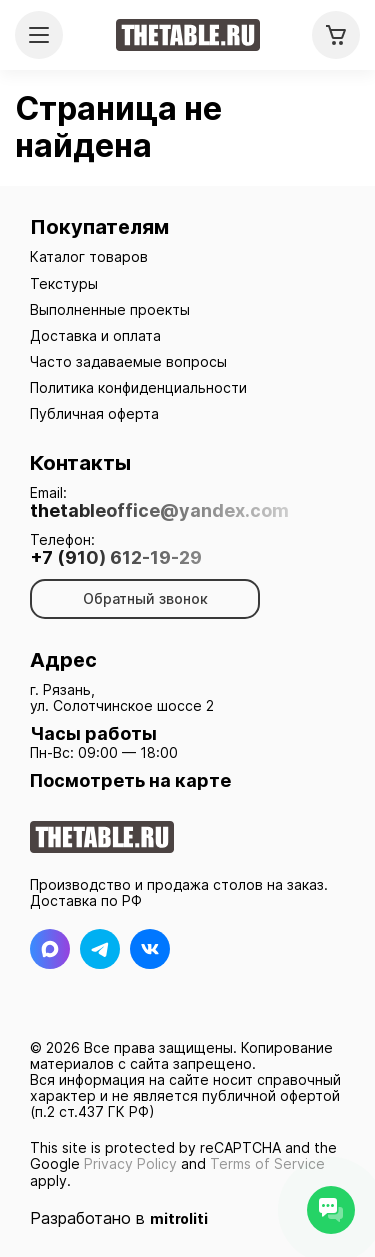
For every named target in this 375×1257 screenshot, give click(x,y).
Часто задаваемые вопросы (128, 361)
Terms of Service (267, 1163)
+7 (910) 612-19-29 (116, 558)
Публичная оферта (94, 413)
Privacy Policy (130, 1163)
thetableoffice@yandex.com (159, 511)
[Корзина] (336, 35)
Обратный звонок (145, 598)
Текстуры (64, 283)
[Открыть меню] (39, 35)
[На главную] (188, 35)
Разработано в (119, 1218)
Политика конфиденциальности (138, 387)
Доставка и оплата (95, 335)
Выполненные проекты (110, 309)
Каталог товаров (89, 256)
